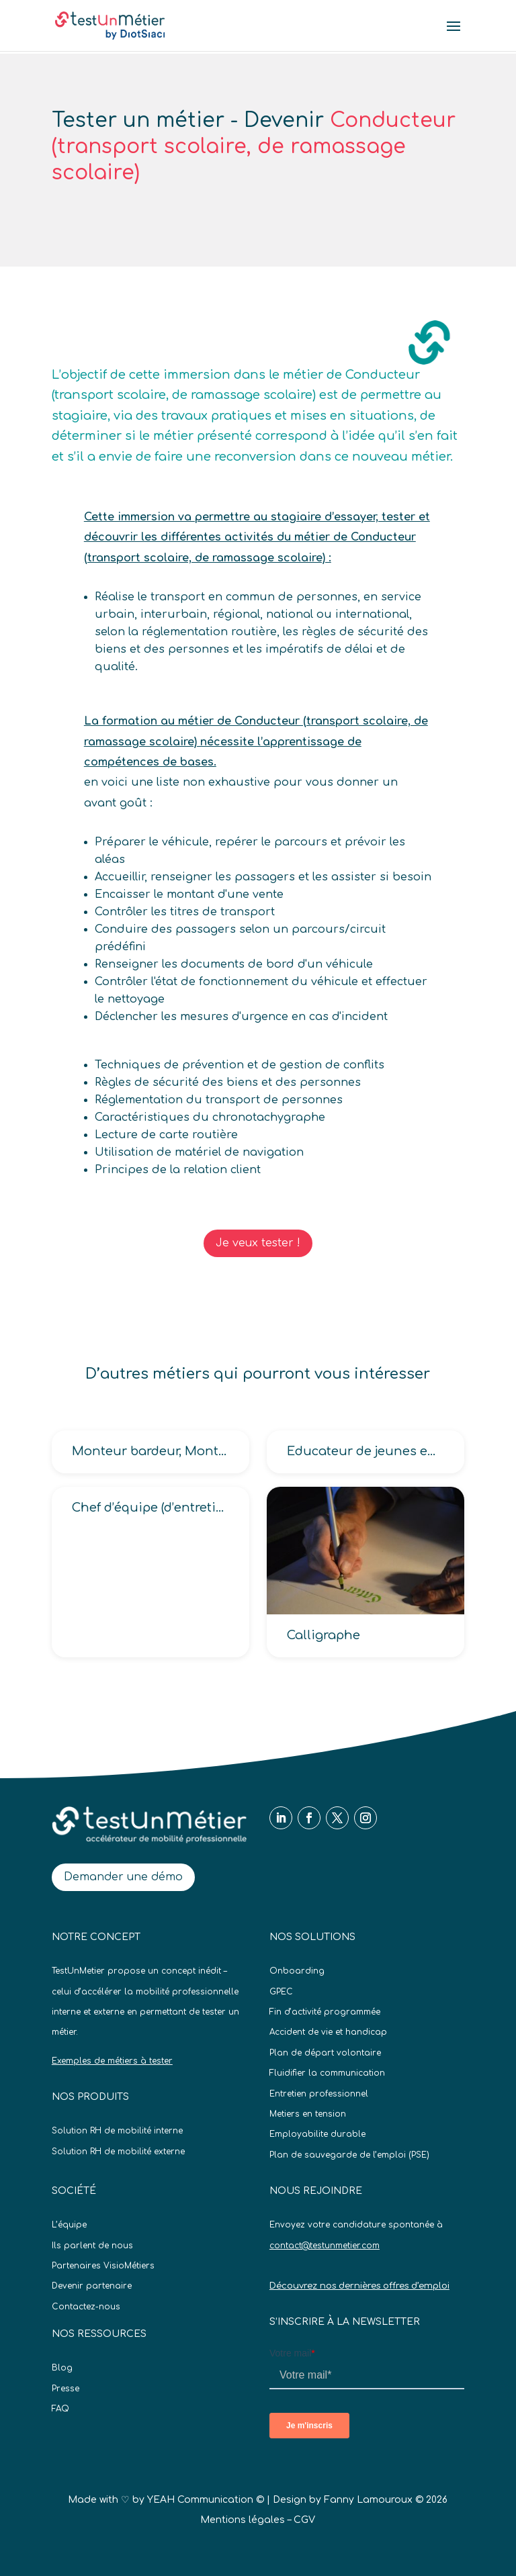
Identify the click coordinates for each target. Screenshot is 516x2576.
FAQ (60, 2408)
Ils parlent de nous (92, 2245)
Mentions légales (242, 2520)
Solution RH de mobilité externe (118, 2151)
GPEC (281, 1991)
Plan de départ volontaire (325, 2053)
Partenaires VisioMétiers (103, 2265)
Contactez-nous (86, 2306)
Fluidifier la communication (327, 2073)
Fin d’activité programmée (324, 2012)
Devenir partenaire (92, 2286)
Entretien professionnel (318, 2094)
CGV (304, 2520)
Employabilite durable (317, 2134)
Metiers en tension (307, 2114)
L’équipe (69, 2224)
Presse (65, 2388)
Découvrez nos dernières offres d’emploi (359, 2286)
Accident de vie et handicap (328, 2032)
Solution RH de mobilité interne (117, 2130)
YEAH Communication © (205, 2500)
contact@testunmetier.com (324, 2245)
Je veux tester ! (258, 1243)
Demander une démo (123, 1877)
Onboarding (297, 1971)
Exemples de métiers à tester (112, 2061)
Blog (62, 2368)
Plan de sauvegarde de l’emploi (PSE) (349, 2155)
